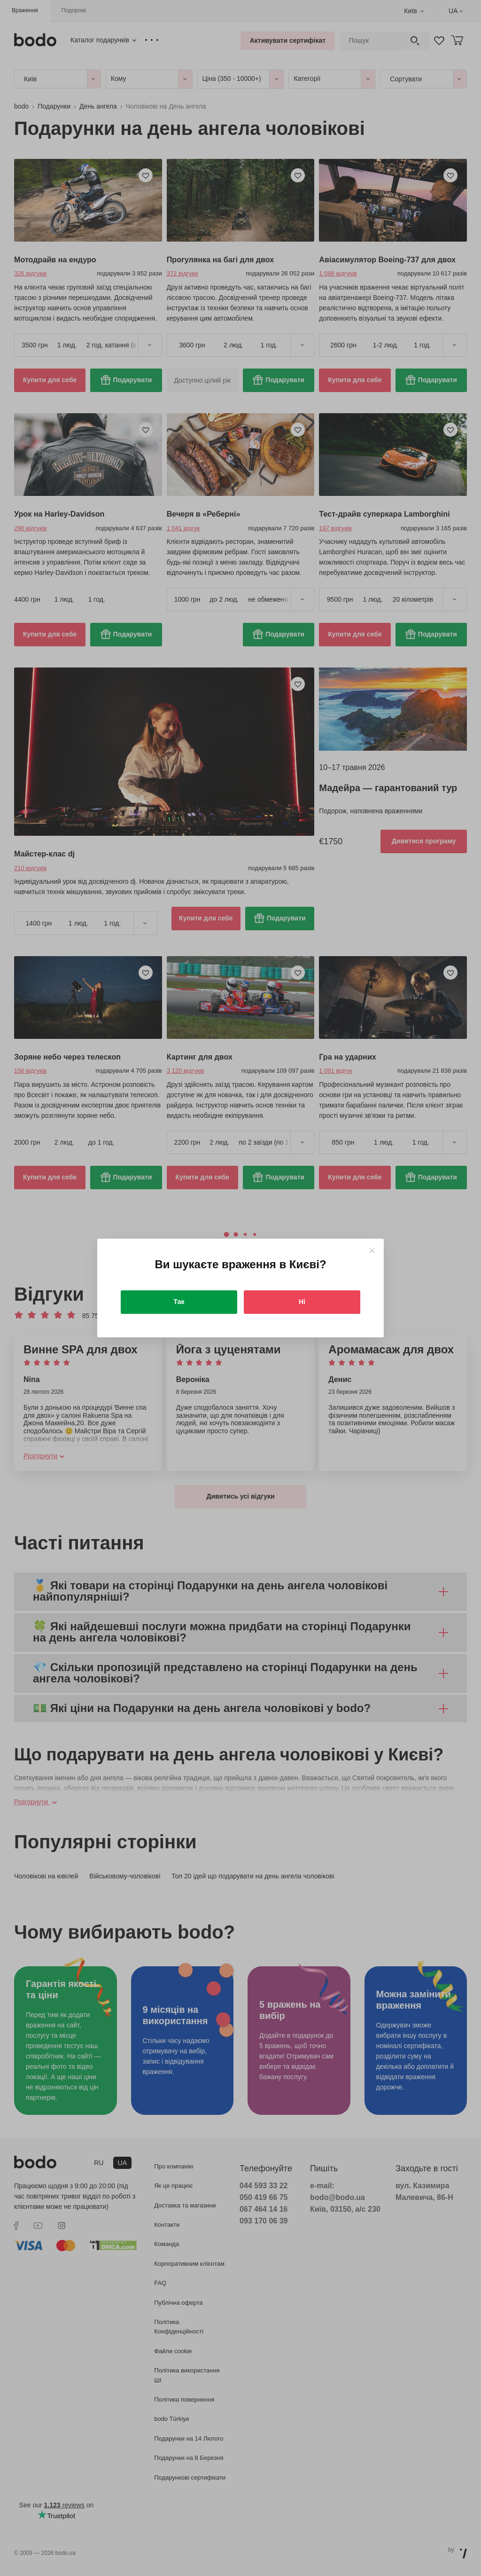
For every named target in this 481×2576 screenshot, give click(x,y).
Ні (302, 1301)
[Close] (371, 1250)
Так (179, 1301)
